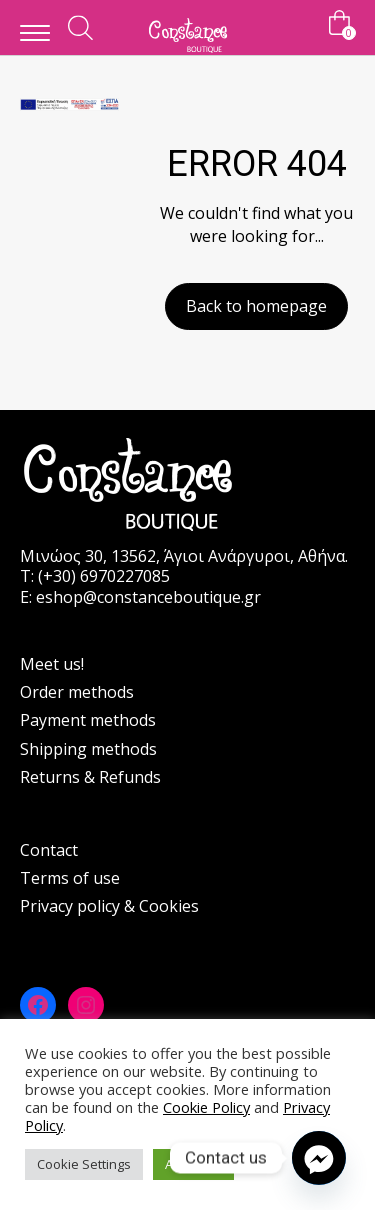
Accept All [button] (193, 1164)
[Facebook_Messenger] (319, 1158)
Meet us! (52, 664)
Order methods (77, 692)
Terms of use (70, 878)
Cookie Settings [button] (84, 1164)
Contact (49, 850)
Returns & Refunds (90, 777)
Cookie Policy (206, 1107)
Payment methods (88, 720)
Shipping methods (88, 749)
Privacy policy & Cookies (109, 906)
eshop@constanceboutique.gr (148, 597)
